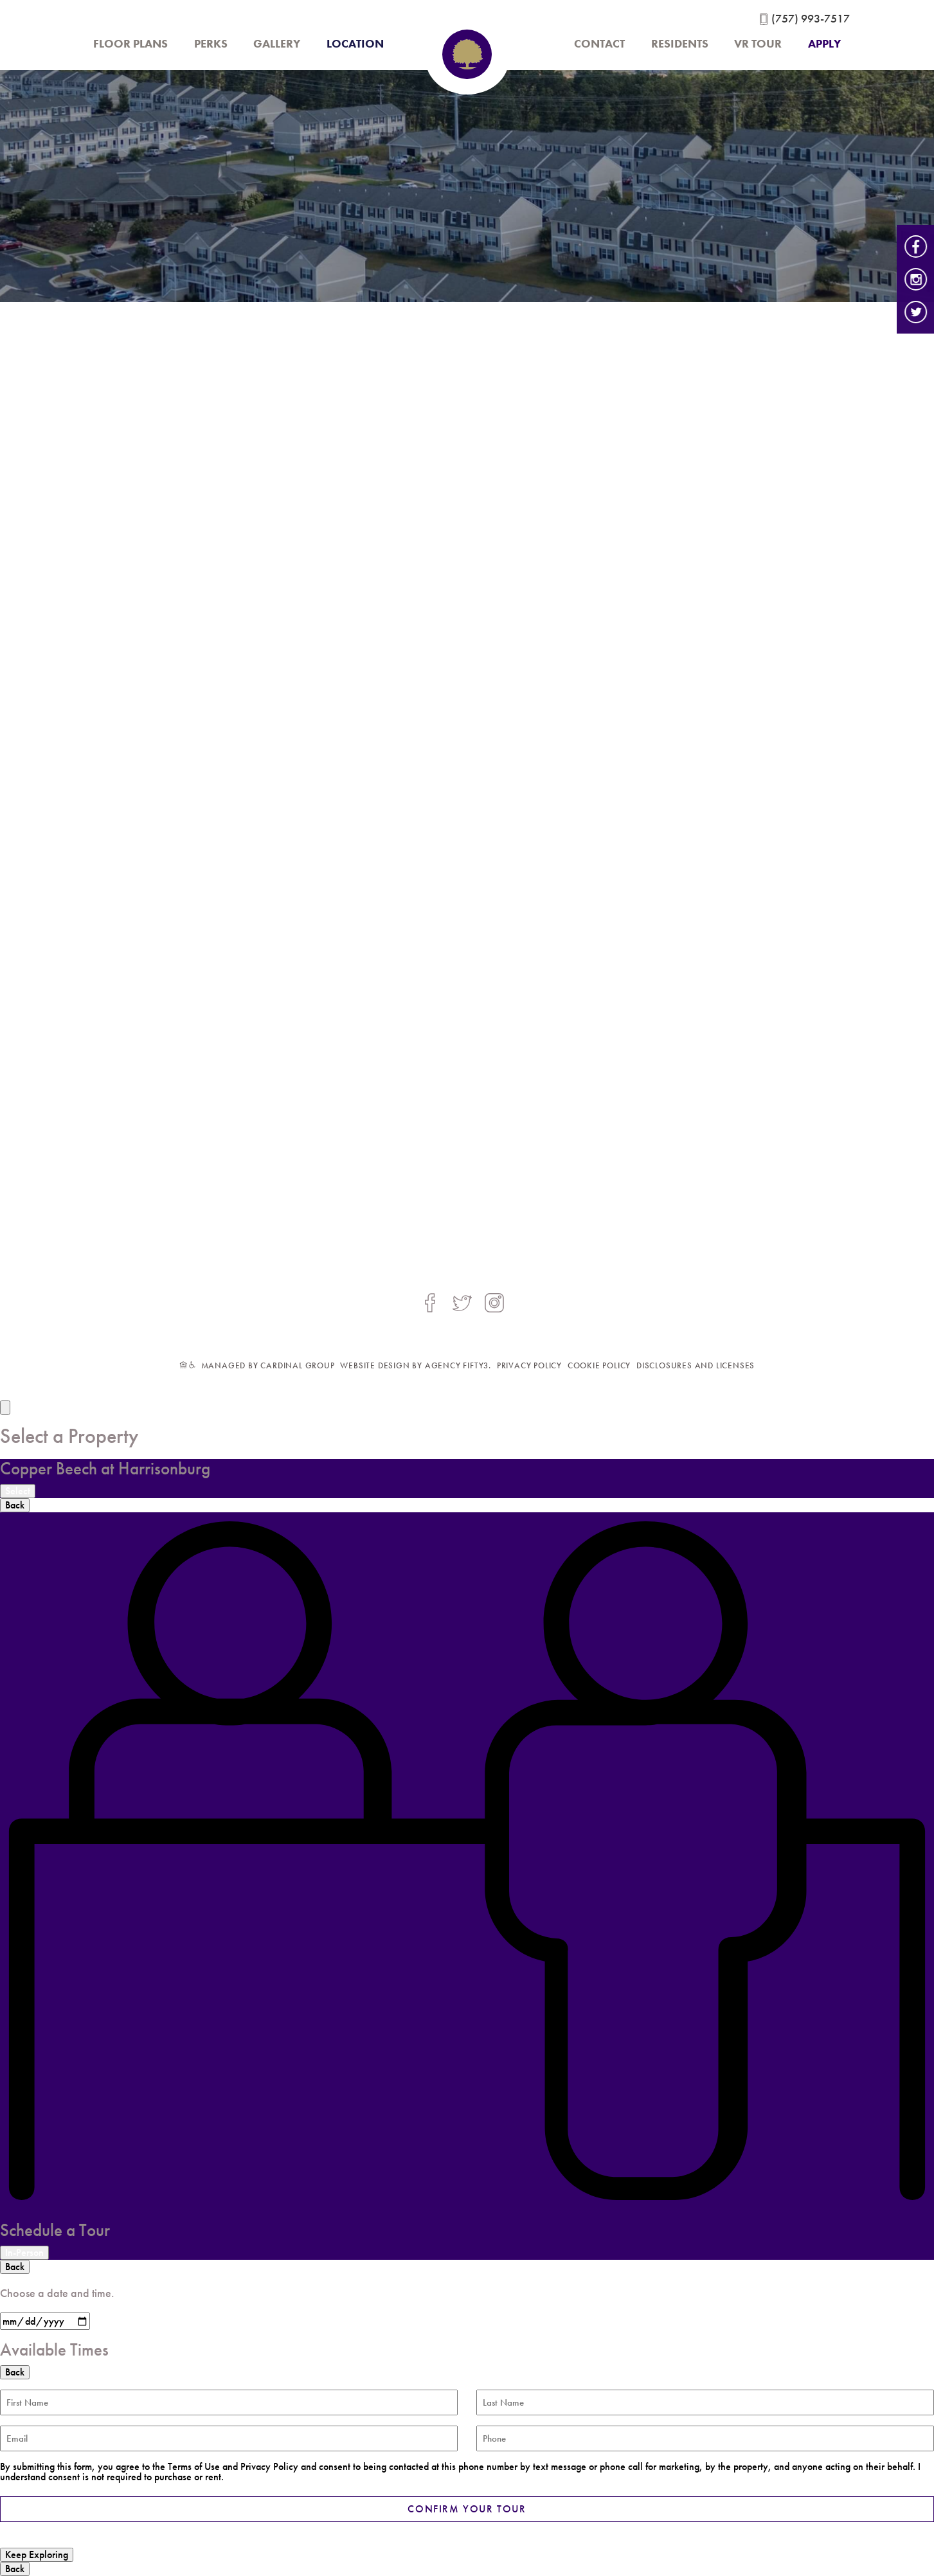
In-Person (24, 2252)
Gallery (276, 44)
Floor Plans (130, 44)
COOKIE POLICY (599, 1365)
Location (355, 44)
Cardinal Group (297, 1365)
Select (17, 1491)
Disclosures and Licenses (695, 1365)
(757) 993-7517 (810, 19)
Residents (679, 44)
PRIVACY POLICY (529, 1365)
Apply (824, 44)
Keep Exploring (36, 2554)
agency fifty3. (458, 1365)
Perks (211, 44)
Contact (599, 44)
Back (14, 1505)
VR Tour (758, 44)
